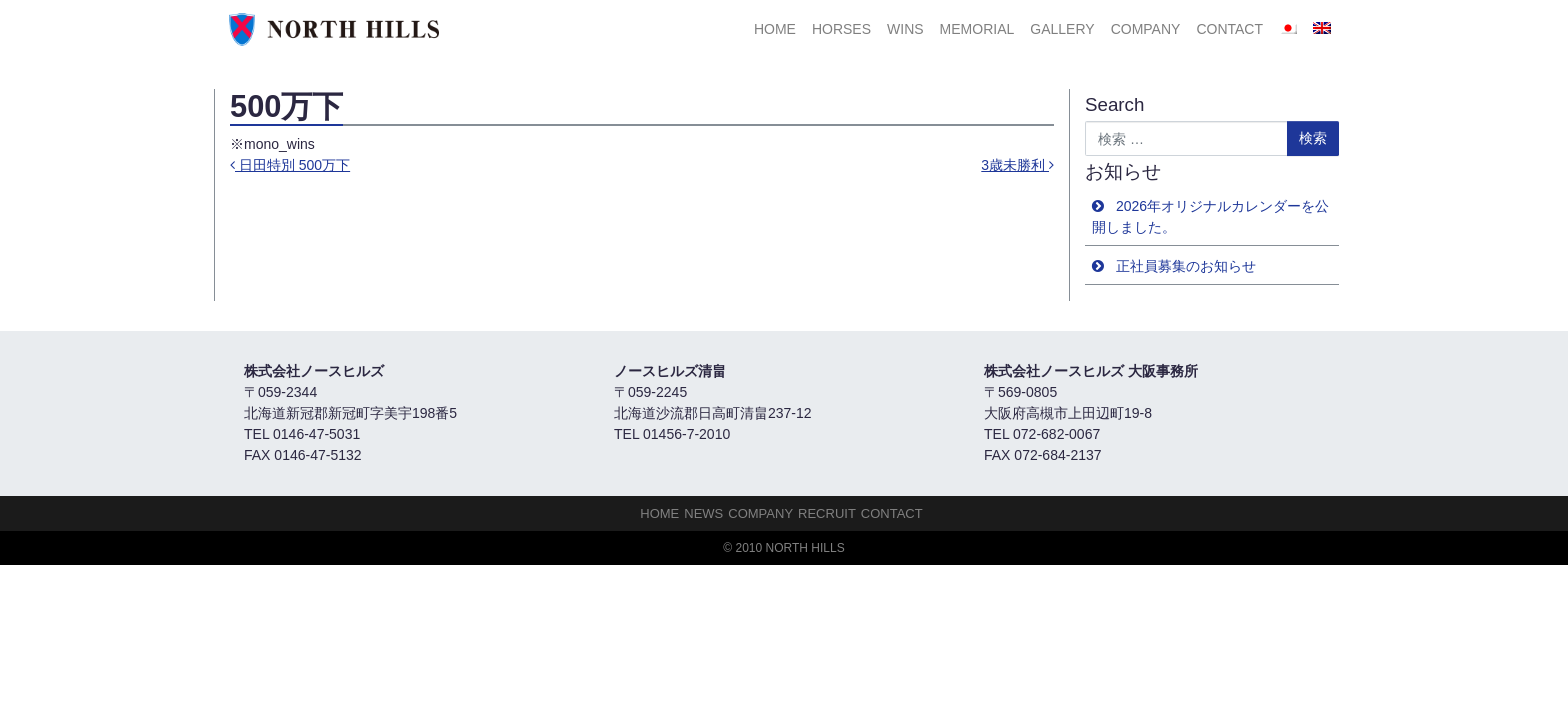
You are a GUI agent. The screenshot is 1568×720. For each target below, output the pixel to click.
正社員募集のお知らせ (1186, 266)
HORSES (841, 29)
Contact (1229, 29)
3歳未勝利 (1017, 165)
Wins (905, 29)
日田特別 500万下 (290, 165)
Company (1146, 29)
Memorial (977, 29)
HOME (775, 29)
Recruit (827, 513)
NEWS (703, 513)
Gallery (1062, 29)
